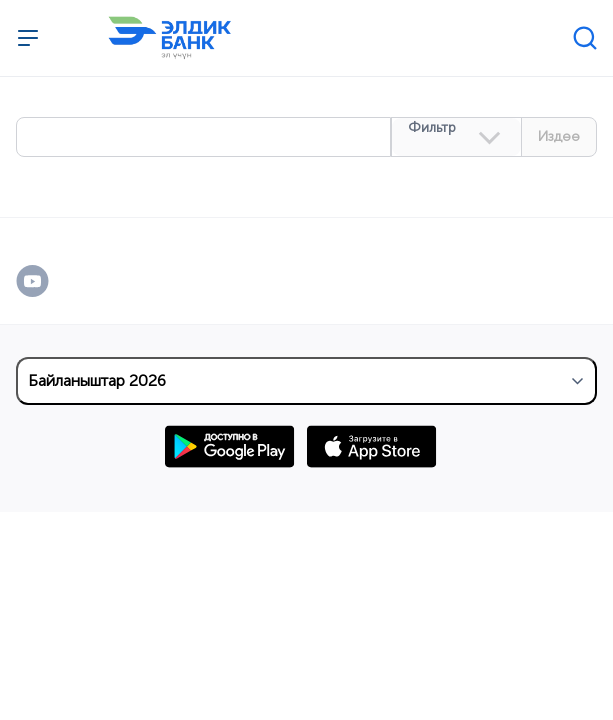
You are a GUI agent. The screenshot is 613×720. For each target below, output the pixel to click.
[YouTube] (53, 281)
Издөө (559, 136)
